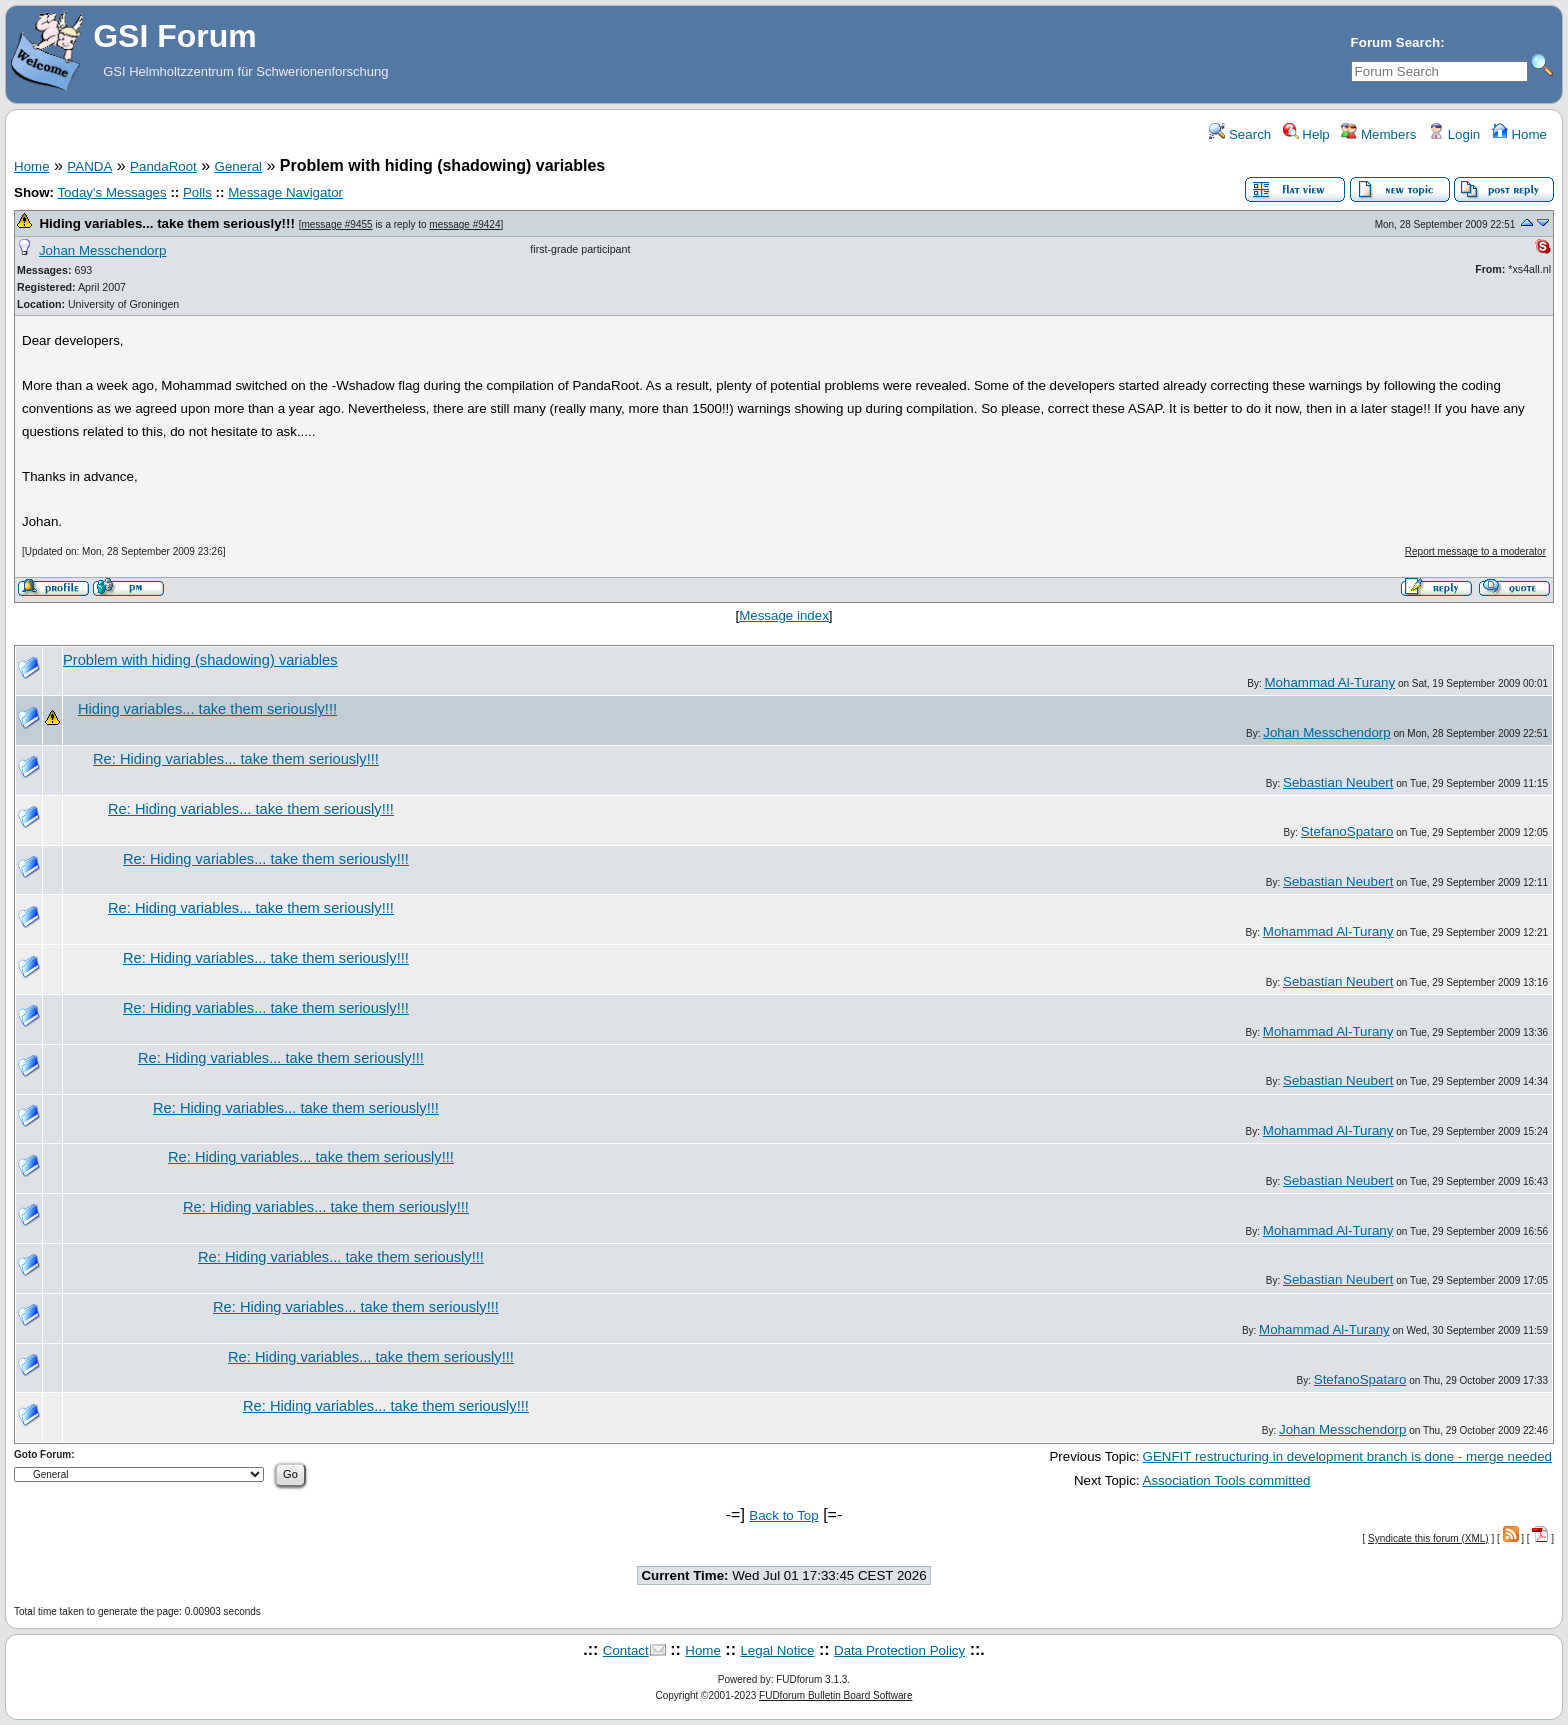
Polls (197, 192)
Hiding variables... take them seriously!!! (167, 223)
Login (1454, 134)
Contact (626, 1650)
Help (1306, 134)
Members (1378, 134)
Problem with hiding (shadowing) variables (200, 660)
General (238, 166)
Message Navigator (285, 192)
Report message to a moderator (1475, 551)
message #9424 (464, 224)
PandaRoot (163, 166)
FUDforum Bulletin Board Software (835, 1695)
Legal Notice (777, 1650)
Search (1240, 134)
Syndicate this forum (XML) (1428, 1538)
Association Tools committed (1227, 1480)
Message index (784, 615)
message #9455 (336, 224)
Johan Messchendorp (102, 250)
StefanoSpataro (1347, 831)
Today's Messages (111, 192)
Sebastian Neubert (1338, 782)
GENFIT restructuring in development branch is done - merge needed (1347, 1456)
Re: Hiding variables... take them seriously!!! (236, 759)
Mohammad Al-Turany (1329, 682)
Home (1519, 134)
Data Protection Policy (899, 1650)
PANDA (89, 166)
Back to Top (783, 1515)
